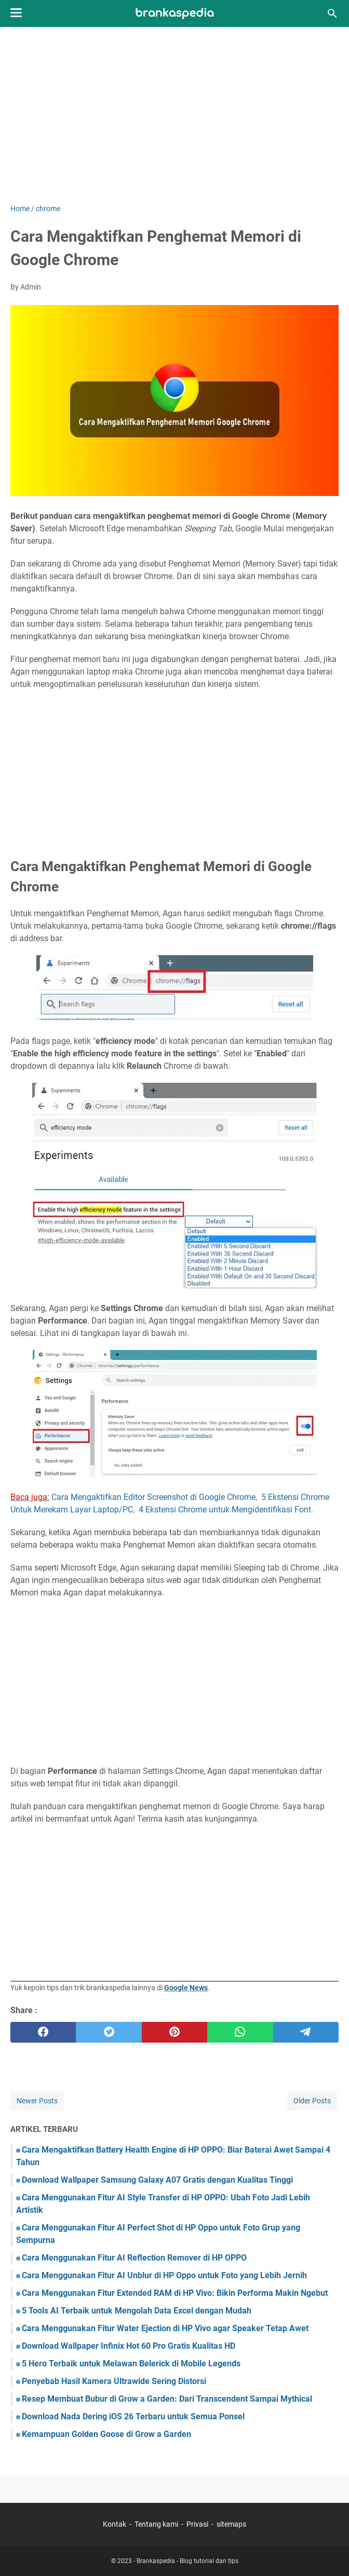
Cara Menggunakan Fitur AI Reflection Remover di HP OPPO (134, 2258)
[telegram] (306, 2032)
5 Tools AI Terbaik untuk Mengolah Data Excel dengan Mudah (136, 2311)
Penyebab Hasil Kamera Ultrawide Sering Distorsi (114, 2381)
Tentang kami (156, 2524)
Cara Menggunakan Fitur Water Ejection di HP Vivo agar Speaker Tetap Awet (165, 2328)
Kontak (114, 2524)
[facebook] (43, 2032)
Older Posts (312, 2101)
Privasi (197, 2524)
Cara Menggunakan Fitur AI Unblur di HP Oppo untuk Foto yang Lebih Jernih (164, 2275)
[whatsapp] (240, 2032)
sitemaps (231, 2524)
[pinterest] (174, 2032)
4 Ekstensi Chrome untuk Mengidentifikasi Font (225, 1509)
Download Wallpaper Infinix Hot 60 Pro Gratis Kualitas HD (128, 2346)
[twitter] (108, 2032)
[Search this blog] (332, 13)
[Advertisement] (174, 115)
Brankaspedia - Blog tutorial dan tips (187, 2561)
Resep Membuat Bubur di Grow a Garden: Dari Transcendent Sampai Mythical (167, 2399)
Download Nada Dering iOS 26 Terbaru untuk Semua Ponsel (133, 2416)
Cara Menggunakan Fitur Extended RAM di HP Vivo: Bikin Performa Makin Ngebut (175, 2293)
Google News (186, 1987)
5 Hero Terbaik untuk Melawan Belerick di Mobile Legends (131, 2363)
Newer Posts (37, 2101)
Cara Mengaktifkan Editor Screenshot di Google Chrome (153, 1497)
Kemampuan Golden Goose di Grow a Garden (106, 2434)
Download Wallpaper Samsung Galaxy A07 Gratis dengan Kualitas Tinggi (157, 2180)
